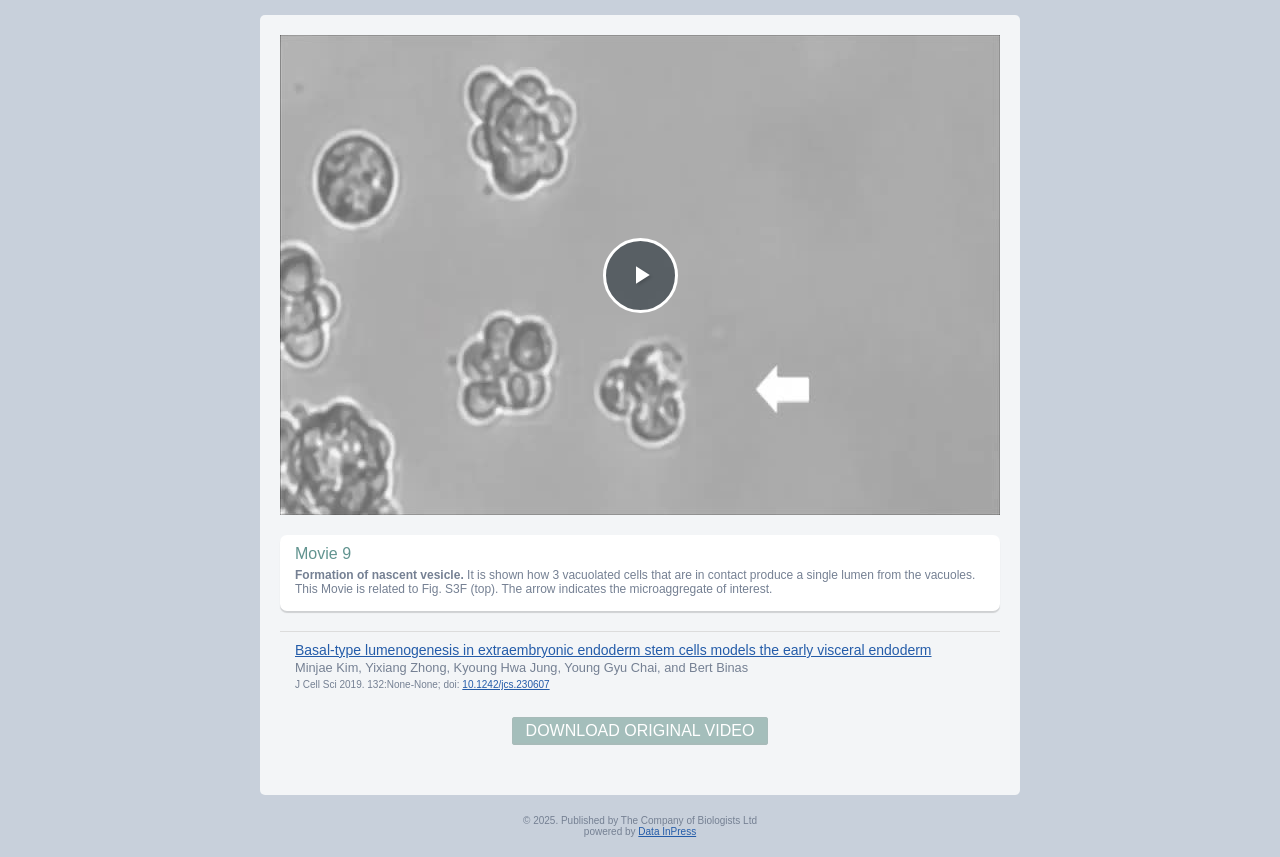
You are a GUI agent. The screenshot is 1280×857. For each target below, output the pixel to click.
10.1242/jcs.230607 (505, 684)
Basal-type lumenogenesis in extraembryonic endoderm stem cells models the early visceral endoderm (613, 650)
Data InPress (667, 831)
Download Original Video (640, 730)
